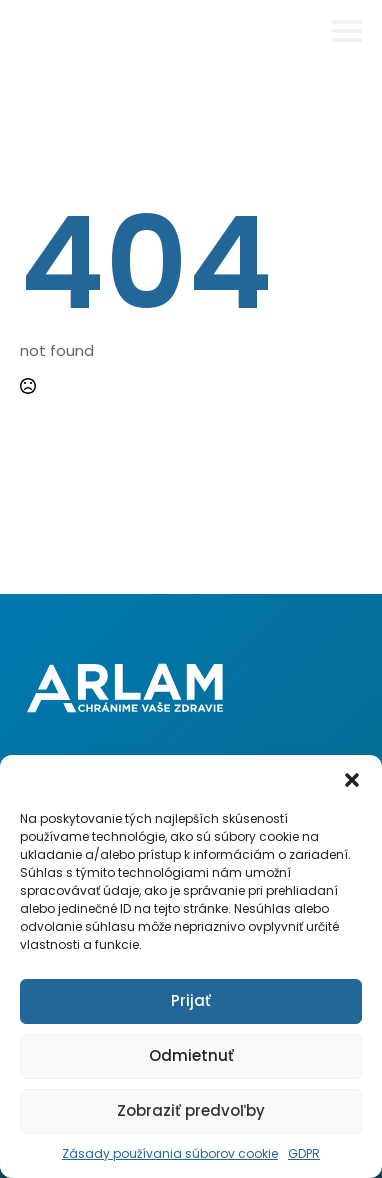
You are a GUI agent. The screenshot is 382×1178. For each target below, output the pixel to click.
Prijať (191, 1000)
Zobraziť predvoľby (191, 1110)
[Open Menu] (347, 31)
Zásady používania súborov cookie (170, 1153)
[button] (352, 780)
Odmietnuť (191, 1055)
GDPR (304, 1153)
